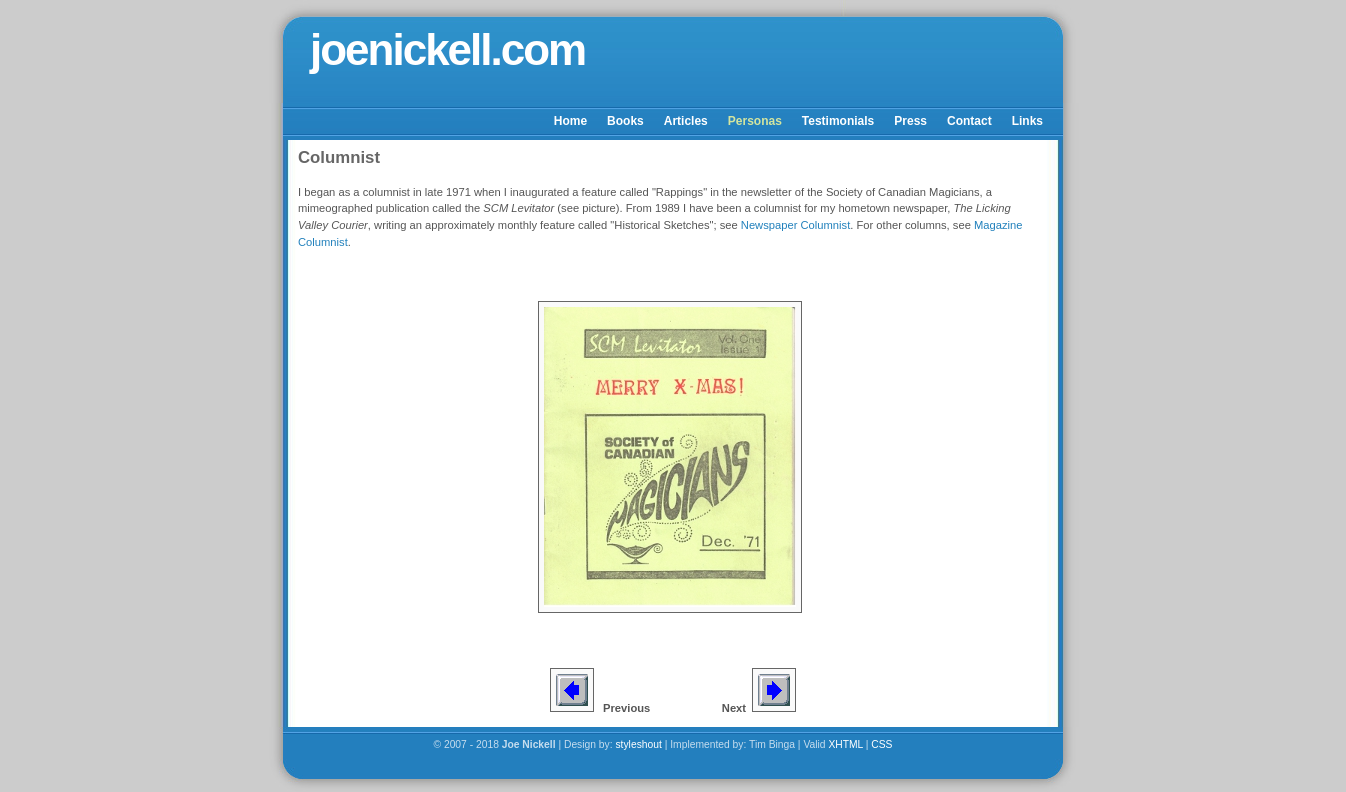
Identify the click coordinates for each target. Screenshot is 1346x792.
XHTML (845, 744)
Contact (969, 121)
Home (570, 121)
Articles (686, 121)
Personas (755, 121)
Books (625, 121)
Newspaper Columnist (795, 225)
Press (910, 121)
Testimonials (838, 121)
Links (1027, 121)
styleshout (638, 744)
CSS (881, 744)
